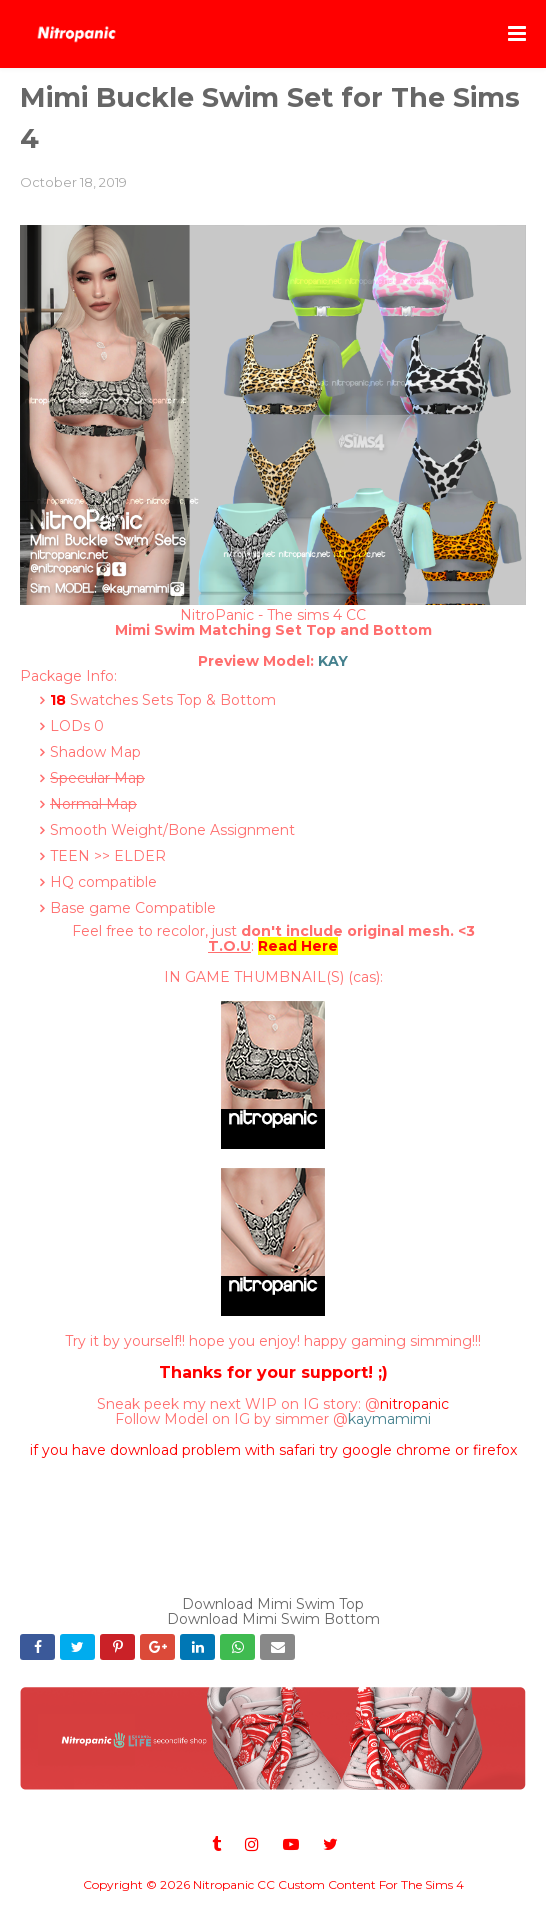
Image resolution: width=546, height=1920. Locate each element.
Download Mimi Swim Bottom (273, 1619)
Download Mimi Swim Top (273, 1604)
